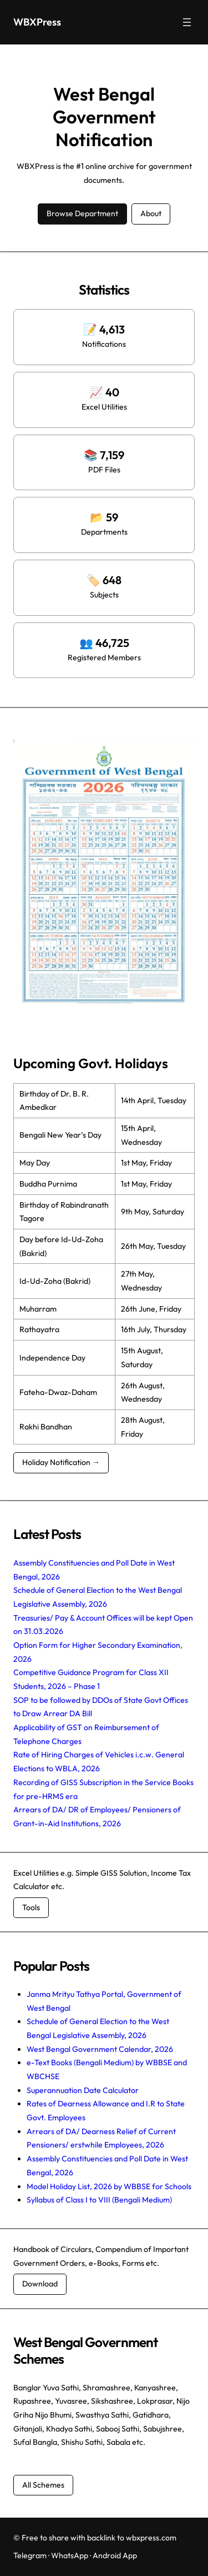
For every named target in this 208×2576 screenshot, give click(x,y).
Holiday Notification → (61, 1462)
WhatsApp (69, 2555)
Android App (115, 2555)
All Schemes (43, 2485)
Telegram (30, 2555)
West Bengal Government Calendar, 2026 (100, 2049)
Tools (31, 1907)
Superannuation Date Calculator (83, 2090)
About (150, 213)
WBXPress (37, 22)
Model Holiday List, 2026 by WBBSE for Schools (109, 2186)
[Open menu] (187, 22)
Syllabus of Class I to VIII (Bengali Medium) (99, 2200)
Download (40, 2284)
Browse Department (82, 213)
